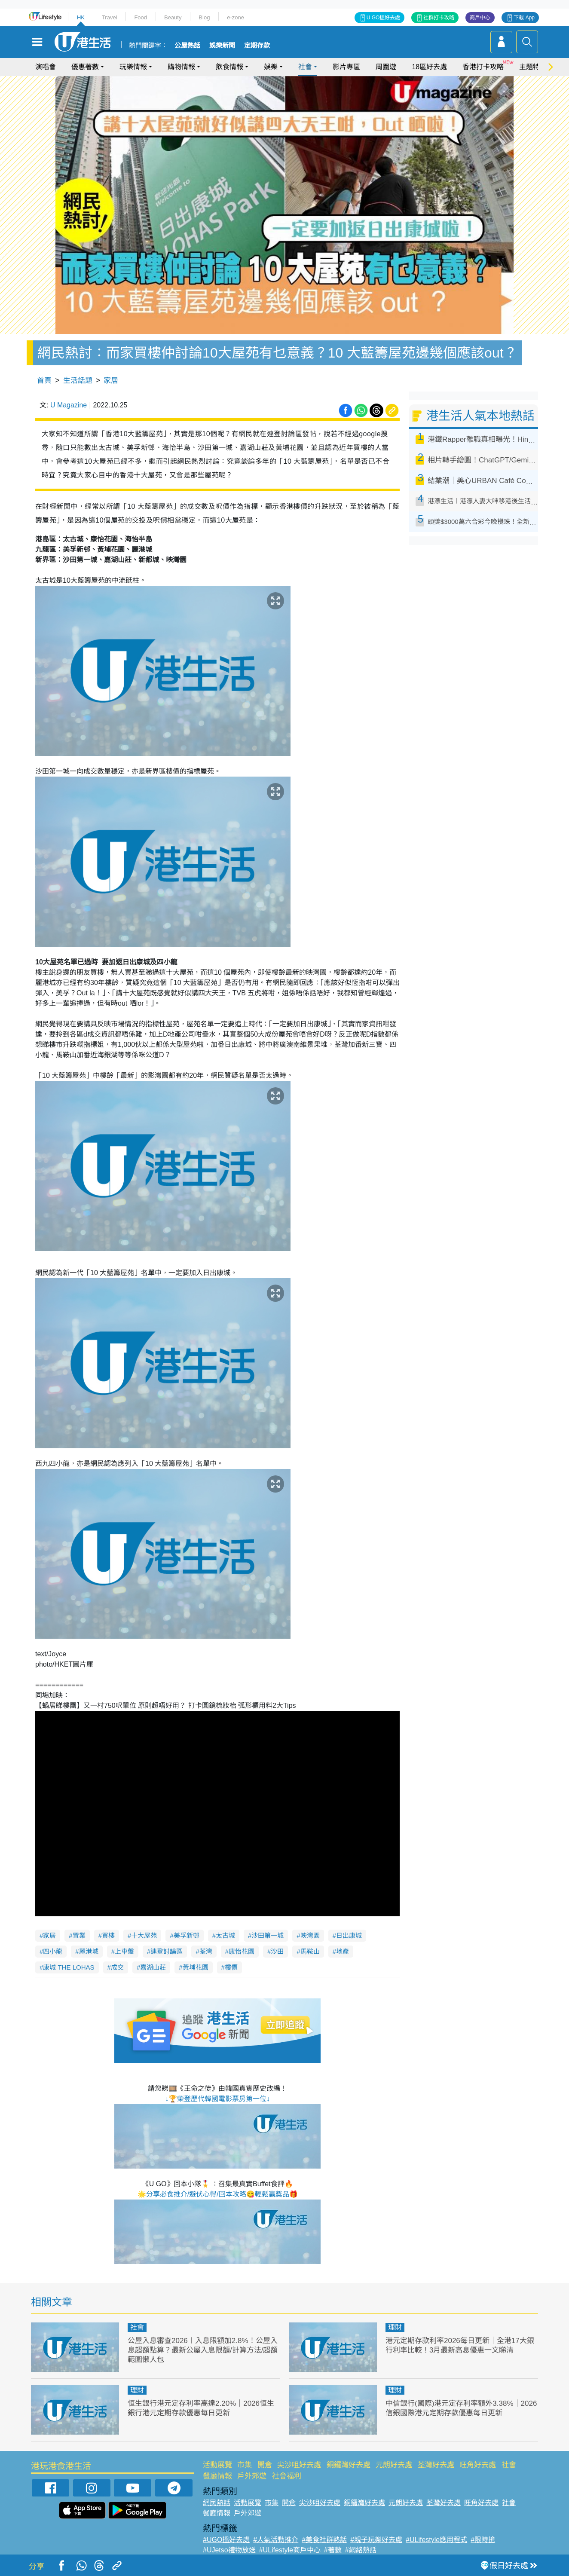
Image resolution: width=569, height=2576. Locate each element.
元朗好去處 (394, 2465)
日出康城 (349, 1935)
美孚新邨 (186, 1935)
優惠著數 (85, 66)
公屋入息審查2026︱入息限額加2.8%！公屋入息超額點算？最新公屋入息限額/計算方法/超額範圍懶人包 (203, 2350)
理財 (395, 2327)
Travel (109, 17)
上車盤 (124, 1951)
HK (81, 17)
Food (140, 17)
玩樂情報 (133, 66)
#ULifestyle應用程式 (436, 2539)
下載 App (524, 18)
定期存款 (257, 45)
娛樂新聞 (222, 45)
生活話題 (77, 380)
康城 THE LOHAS (68, 1967)
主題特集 (533, 66)
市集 (244, 2465)
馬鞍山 (310, 1951)
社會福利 (286, 2476)
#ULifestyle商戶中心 (290, 2550)
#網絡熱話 (360, 2550)
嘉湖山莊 (153, 1967)
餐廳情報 (217, 2476)
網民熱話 (216, 2502)
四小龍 (52, 1951)
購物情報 (181, 66)
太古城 (225, 1935)
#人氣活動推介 (275, 2539)
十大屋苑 (144, 1935)
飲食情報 (229, 66)
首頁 (44, 380)
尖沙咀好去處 (299, 2465)
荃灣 (205, 1951)
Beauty (172, 17)
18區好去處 (429, 66)
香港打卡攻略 (483, 66)
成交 (117, 1967)
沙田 (277, 1951)
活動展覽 (217, 2465)
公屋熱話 (187, 45)
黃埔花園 (195, 1967)
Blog (204, 17)
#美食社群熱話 (324, 2539)
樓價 (231, 1967)
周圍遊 (386, 66)
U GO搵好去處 (384, 18)
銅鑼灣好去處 (348, 2465)
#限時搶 (483, 2539)
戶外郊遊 (251, 2476)
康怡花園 (241, 1951)
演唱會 (45, 66)
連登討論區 (166, 1951)
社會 (305, 66)
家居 (111, 380)
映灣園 (310, 1935)
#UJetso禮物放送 (229, 2550)
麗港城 (88, 1951)
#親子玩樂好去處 (376, 2539)
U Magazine (68, 405)
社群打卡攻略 (438, 18)
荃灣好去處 (436, 2465)
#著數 (333, 2550)
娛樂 (271, 66)
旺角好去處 (477, 2465)
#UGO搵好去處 (226, 2539)
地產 (342, 1951)
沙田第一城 (267, 1935)
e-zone (235, 17)
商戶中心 (480, 18)
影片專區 (346, 66)
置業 (79, 1935)
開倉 (264, 2465)
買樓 (108, 1935)
